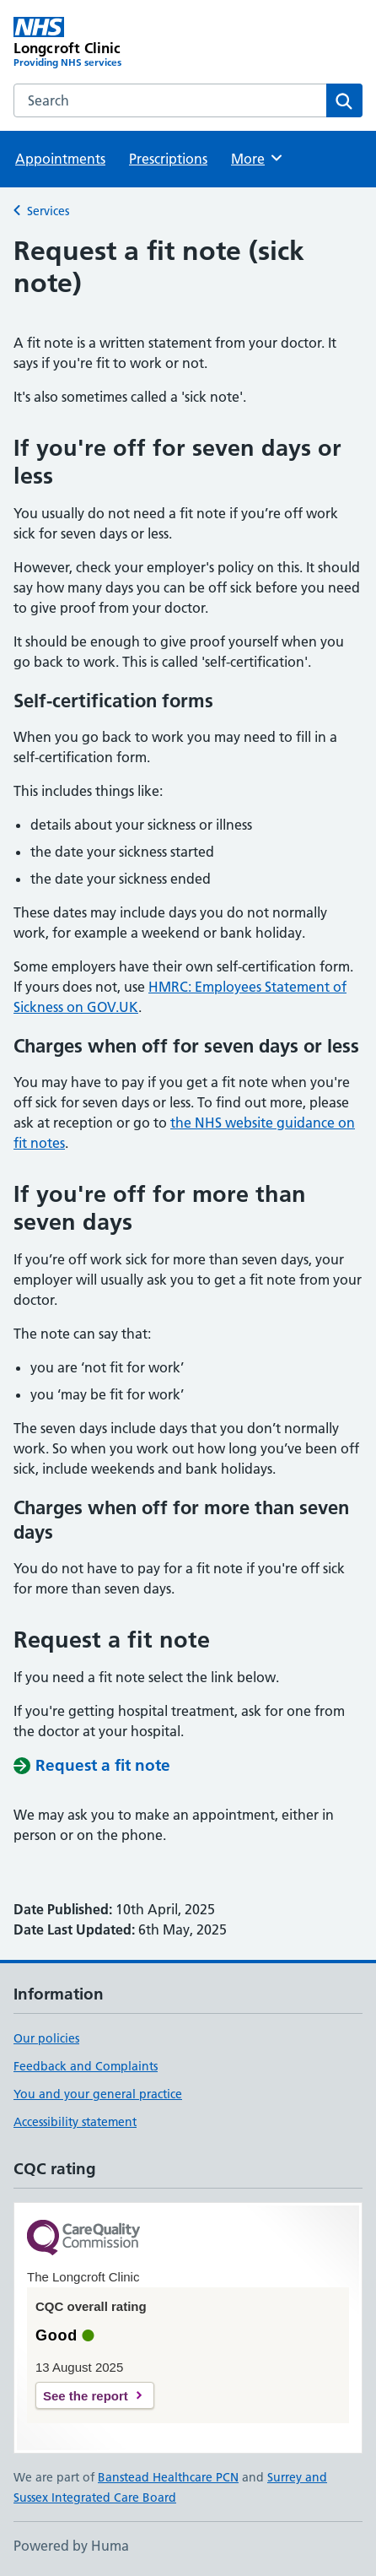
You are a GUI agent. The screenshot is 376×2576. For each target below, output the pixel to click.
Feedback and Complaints (85, 2066)
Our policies (46, 2038)
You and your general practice (97, 2094)
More (257, 158)
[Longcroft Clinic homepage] (100, 43)
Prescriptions (168, 158)
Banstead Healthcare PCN (168, 2477)
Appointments (60, 158)
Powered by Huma (71, 2545)
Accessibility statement (75, 2122)
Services (48, 211)
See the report (85, 2396)
